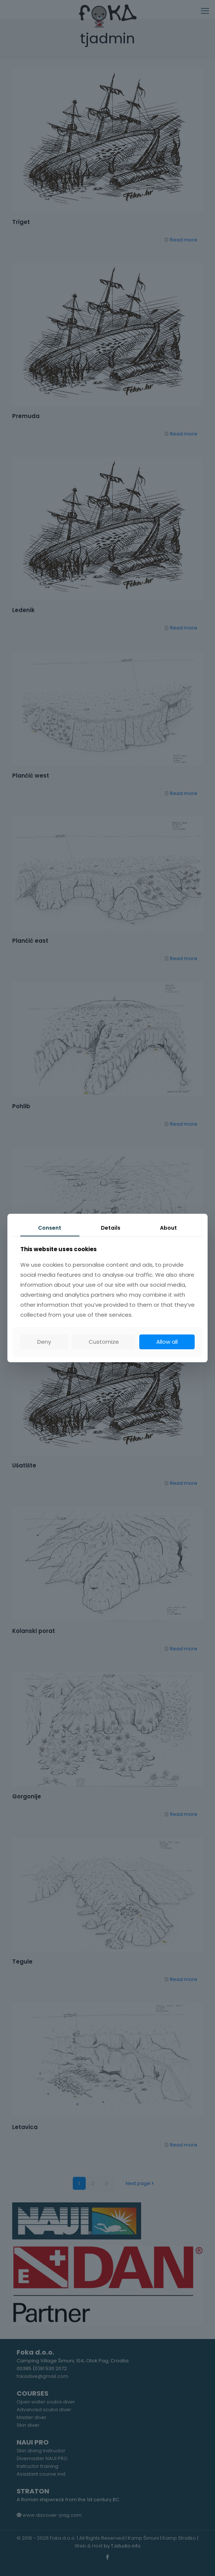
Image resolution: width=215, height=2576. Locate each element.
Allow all (167, 1342)
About (168, 1228)
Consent (49, 1228)
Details (110, 1228)
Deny (44, 1342)
